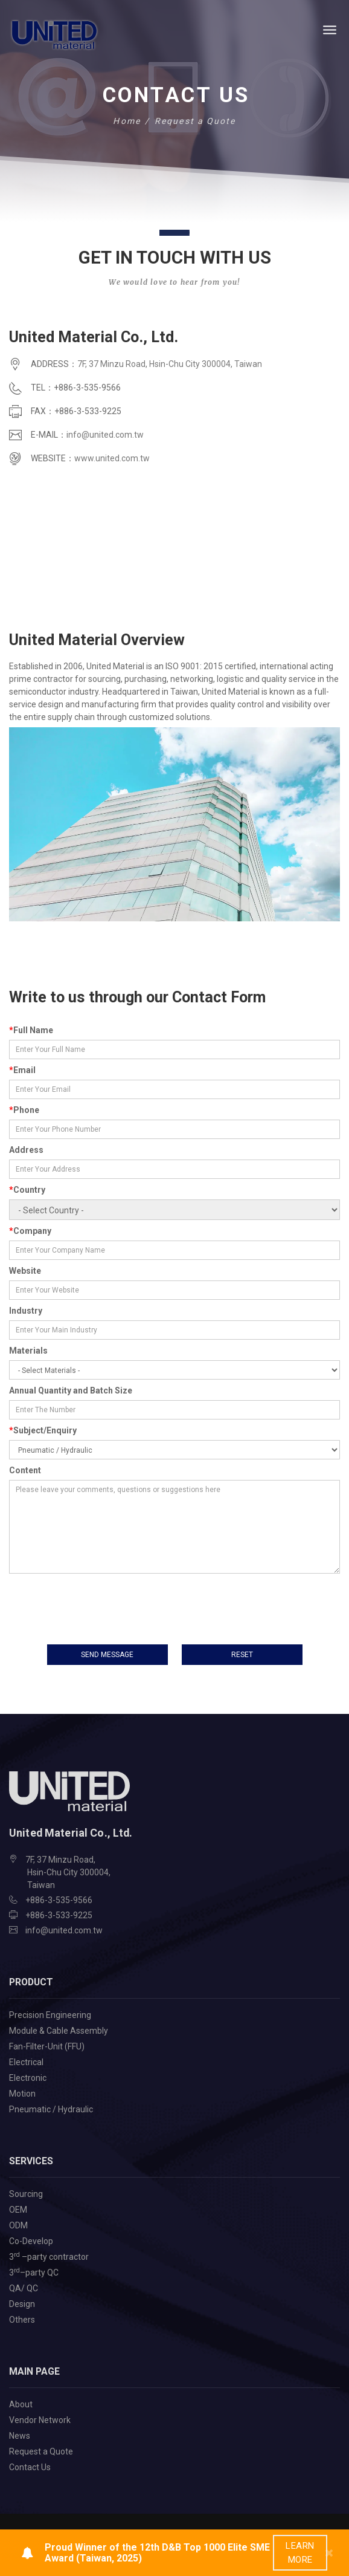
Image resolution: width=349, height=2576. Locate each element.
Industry (25, 1311)
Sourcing (26, 2193)
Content (25, 1470)
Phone (24, 1110)
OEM (18, 2208)
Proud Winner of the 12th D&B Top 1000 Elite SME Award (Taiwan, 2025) (157, 2552)
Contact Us (30, 2466)
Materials (28, 1350)
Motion (22, 2092)
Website (25, 1271)
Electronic (27, 2076)
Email (22, 1070)
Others (22, 2318)
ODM (18, 2224)
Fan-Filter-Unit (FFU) (47, 2045)
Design (22, 2303)
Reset (242, 1654)
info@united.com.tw (105, 435)
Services (31, 2160)
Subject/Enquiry (43, 1430)
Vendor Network (40, 2419)
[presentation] (101, 1602)
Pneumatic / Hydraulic (51, 2108)
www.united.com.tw (112, 458)
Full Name (31, 1030)
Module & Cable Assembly (58, 2029)
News (19, 2434)
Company (30, 1231)
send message (107, 1654)
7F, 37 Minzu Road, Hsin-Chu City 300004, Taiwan (169, 364)
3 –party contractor (49, 2255)
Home (126, 121)
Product (31, 1981)
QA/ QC (23, 2287)
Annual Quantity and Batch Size (70, 1390)
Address (26, 1150)
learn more (300, 2552)
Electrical (26, 2061)
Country (27, 1190)
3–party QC (34, 2270)
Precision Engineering (50, 2014)
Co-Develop (31, 2240)
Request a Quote (41, 2450)
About (21, 2403)
